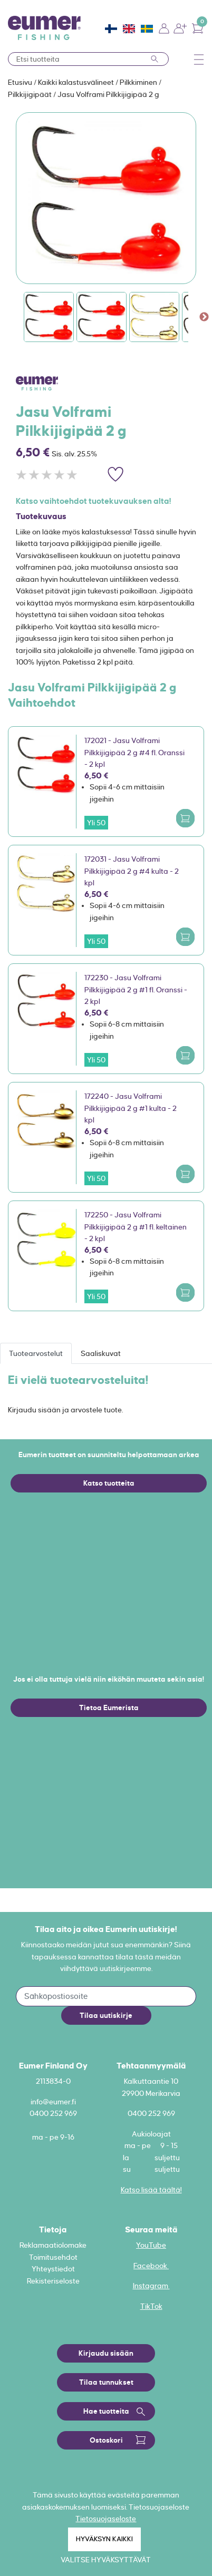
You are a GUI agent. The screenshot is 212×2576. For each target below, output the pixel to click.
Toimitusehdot (53, 2257)
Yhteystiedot (53, 2269)
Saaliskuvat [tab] (101, 1353)
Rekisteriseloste (53, 2281)
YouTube (151, 2245)
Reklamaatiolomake (53, 2245)
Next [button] (204, 317)
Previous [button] (8, 317)
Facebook (151, 2265)
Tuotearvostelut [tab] (36, 1353)
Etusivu (21, 82)
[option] (106, 198)
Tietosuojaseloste (105, 2518)
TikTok (151, 2306)
